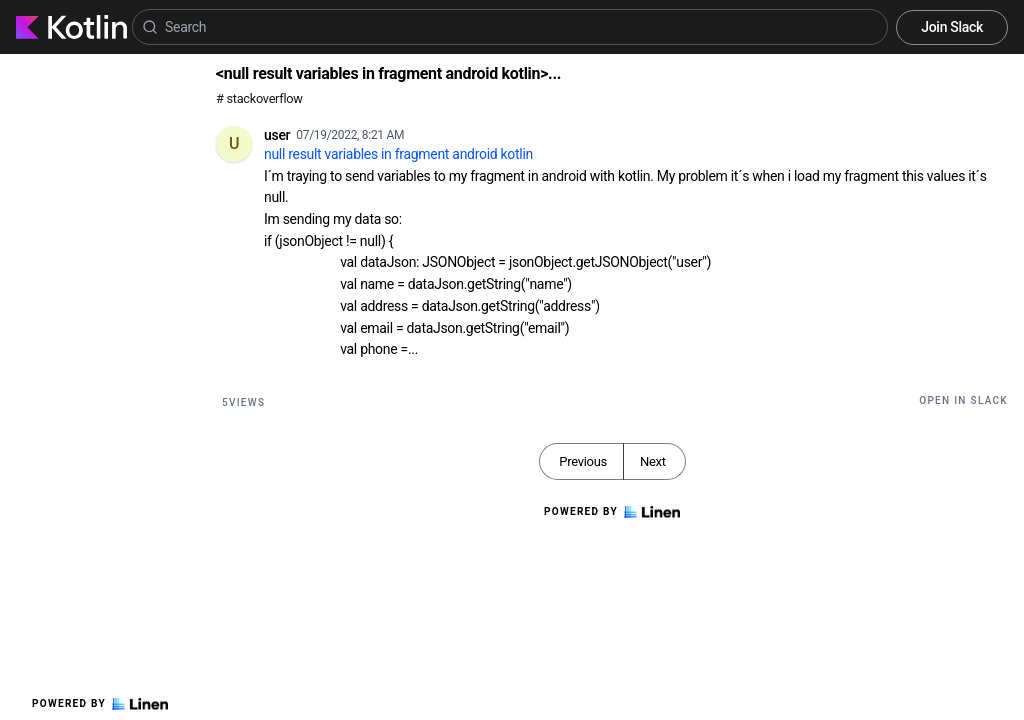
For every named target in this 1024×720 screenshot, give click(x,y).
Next (653, 461)
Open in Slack (963, 400)
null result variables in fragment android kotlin (398, 154)
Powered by (100, 704)
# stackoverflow (259, 98)
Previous (583, 461)
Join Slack (952, 27)
